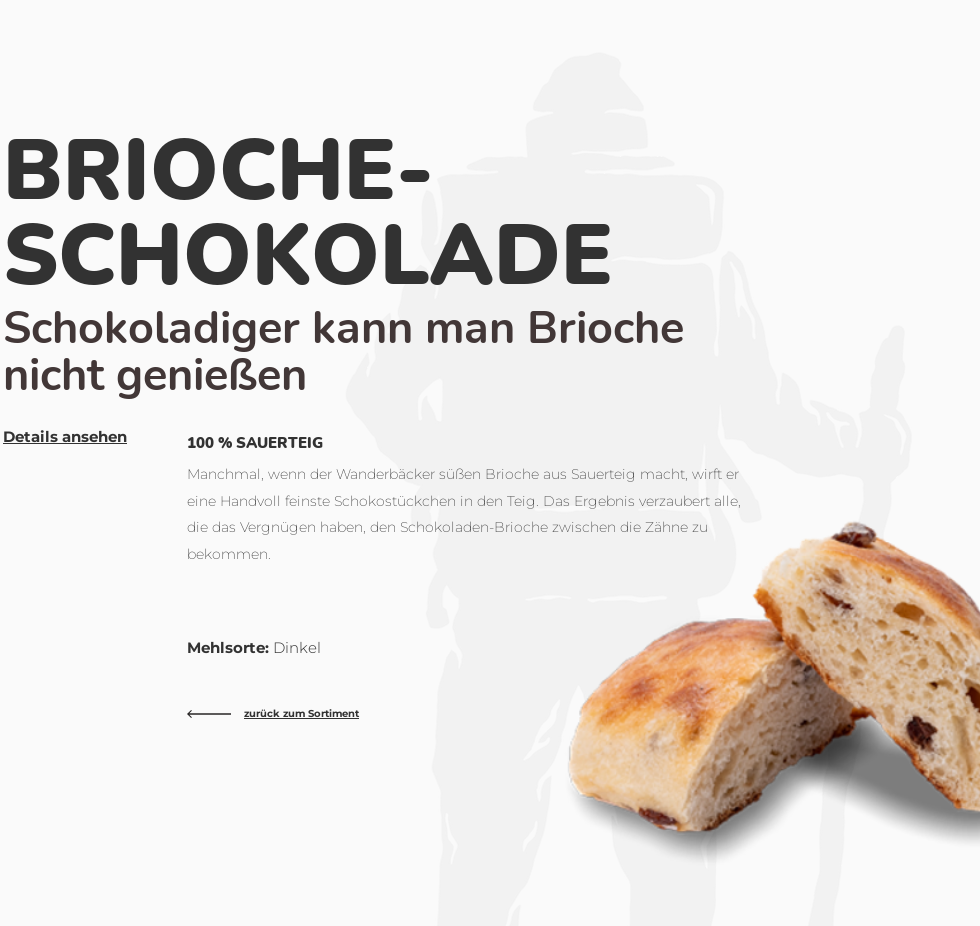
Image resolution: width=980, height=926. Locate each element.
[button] (65, 437)
